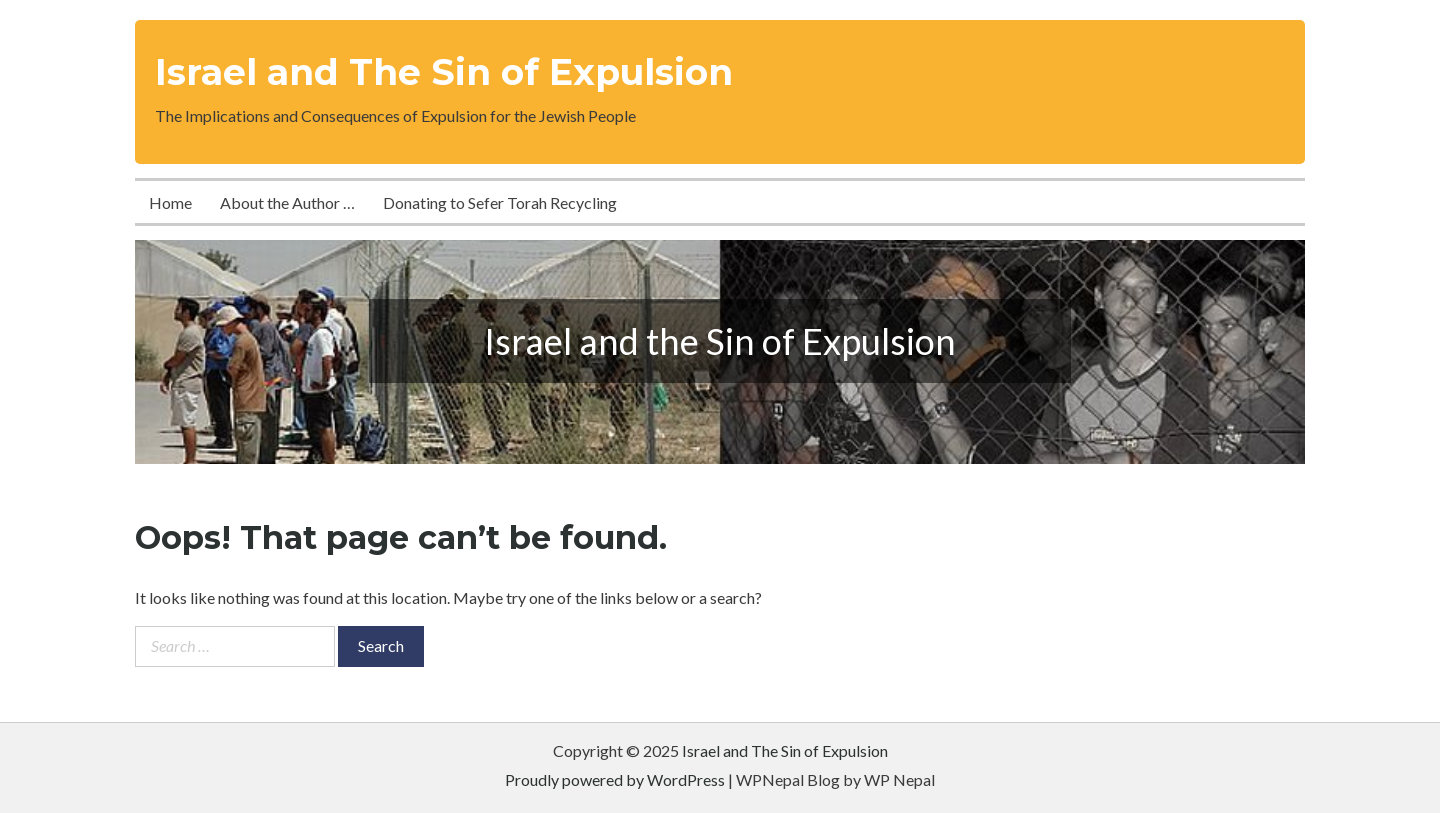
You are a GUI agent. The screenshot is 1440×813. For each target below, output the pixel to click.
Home (170, 202)
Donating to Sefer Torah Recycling (500, 202)
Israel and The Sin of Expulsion (444, 72)
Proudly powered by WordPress (615, 779)
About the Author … (287, 202)
